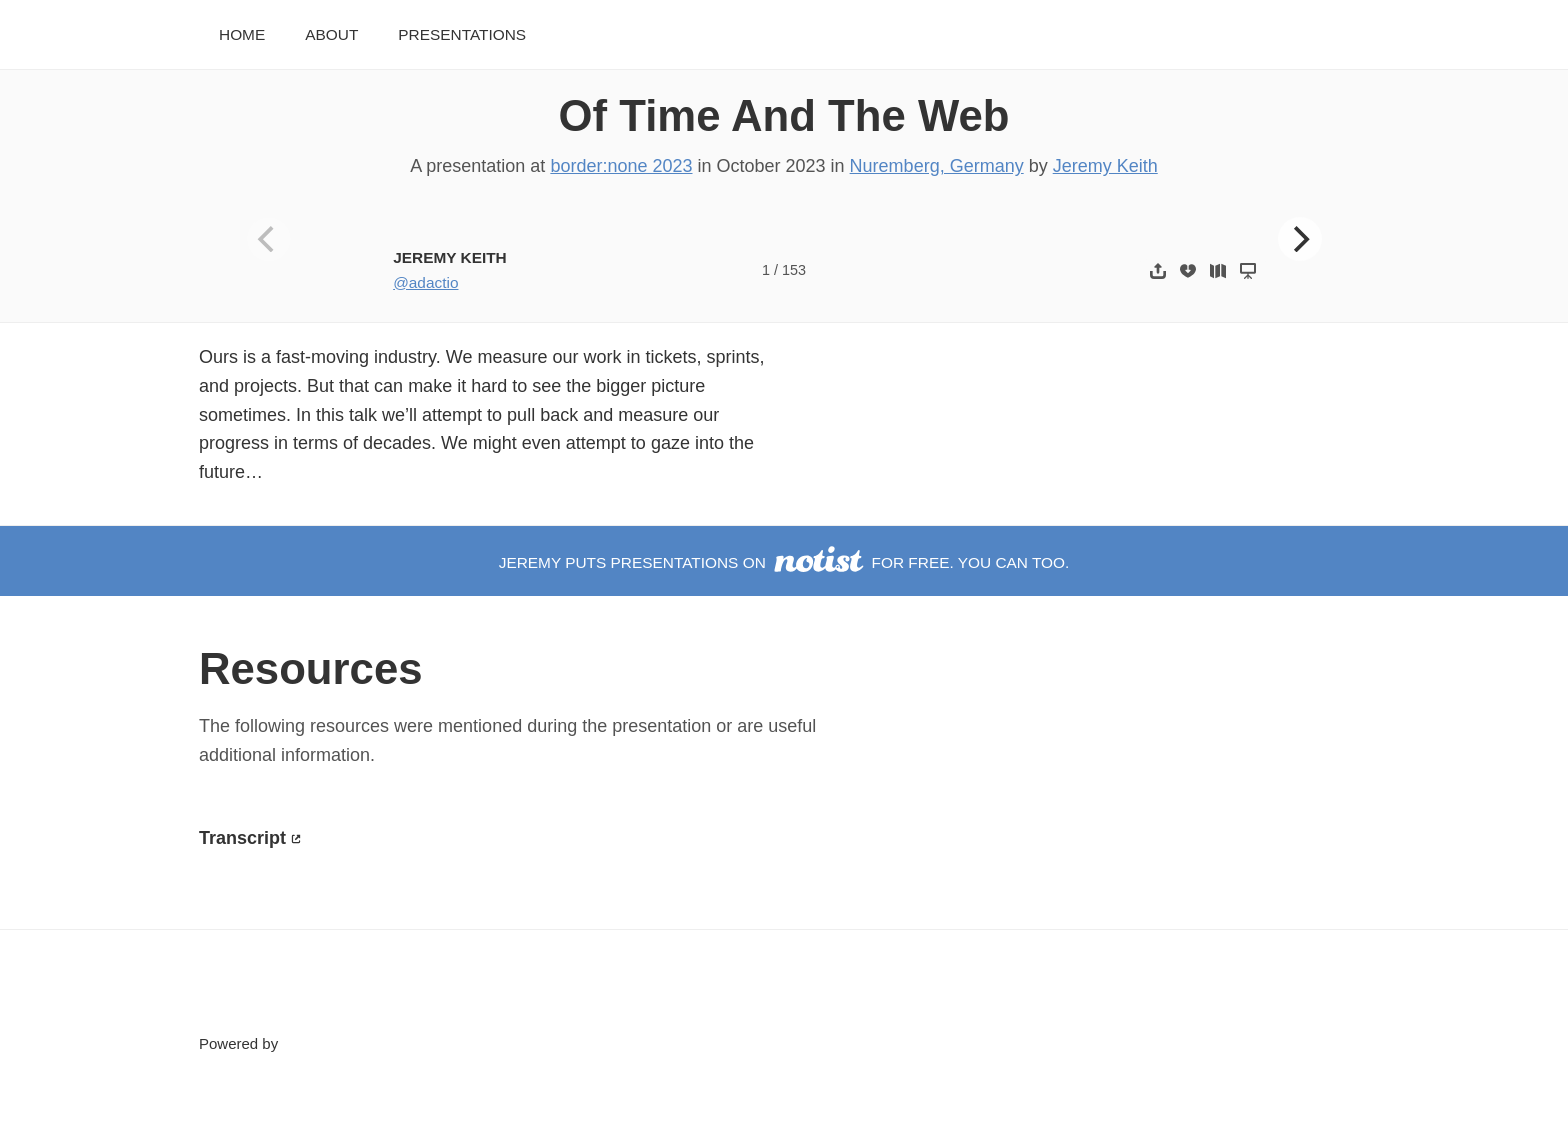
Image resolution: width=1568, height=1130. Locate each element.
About (331, 34)
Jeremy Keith (1105, 166)
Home (242, 34)
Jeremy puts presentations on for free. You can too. (784, 562)
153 (794, 270)
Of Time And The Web (784, 115)
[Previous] (269, 239)
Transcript (242, 838)
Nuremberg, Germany (937, 166)
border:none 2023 (621, 166)
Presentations (462, 34)
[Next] (1300, 239)
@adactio (425, 282)
